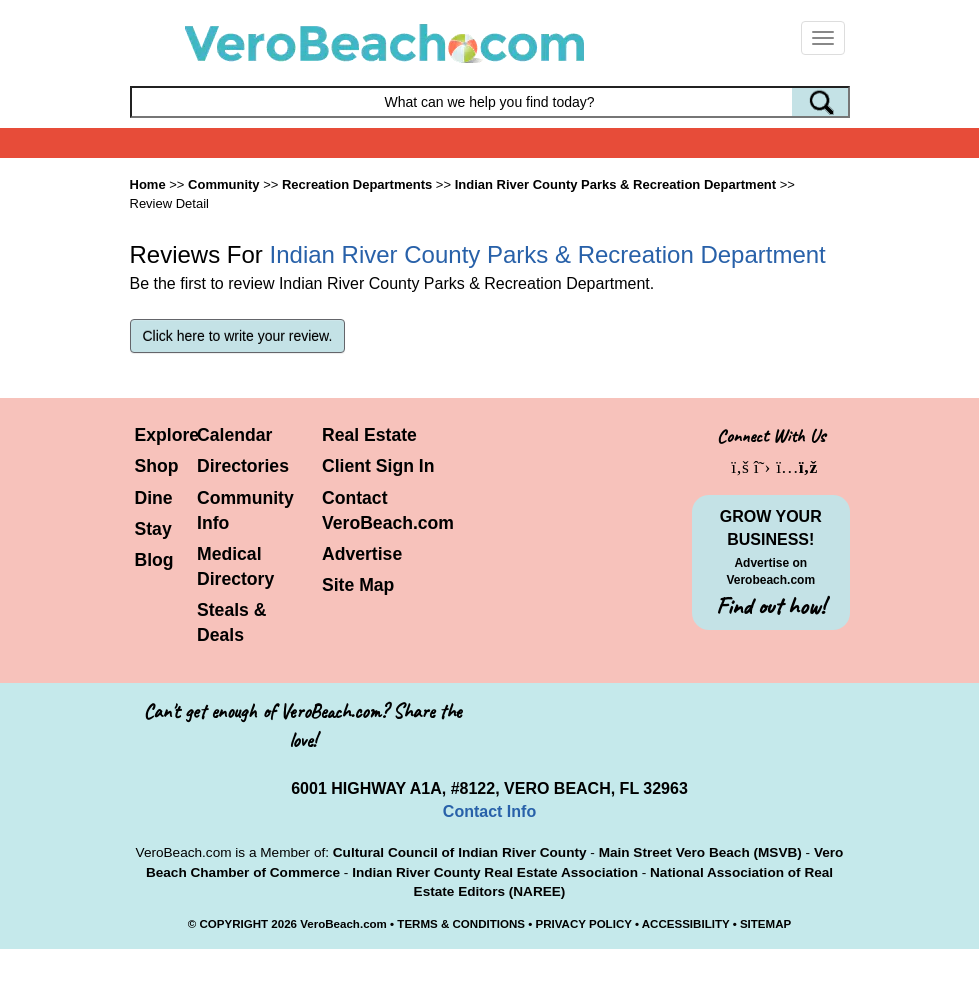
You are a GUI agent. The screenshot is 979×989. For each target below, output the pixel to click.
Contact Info (489, 811)
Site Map (358, 585)
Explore (167, 435)
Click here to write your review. (238, 336)
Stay (153, 529)
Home (148, 184)
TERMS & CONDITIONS (461, 924)
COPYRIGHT (233, 924)
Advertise (362, 554)
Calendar (234, 435)
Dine (154, 498)
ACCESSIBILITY (686, 924)
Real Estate (369, 435)
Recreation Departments (357, 184)
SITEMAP (765, 924)
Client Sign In (378, 466)
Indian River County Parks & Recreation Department (615, 184)
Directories (243, 466)
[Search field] (490, 102)
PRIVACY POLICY (583, 924)
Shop (157, 466)
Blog (154, 560)
